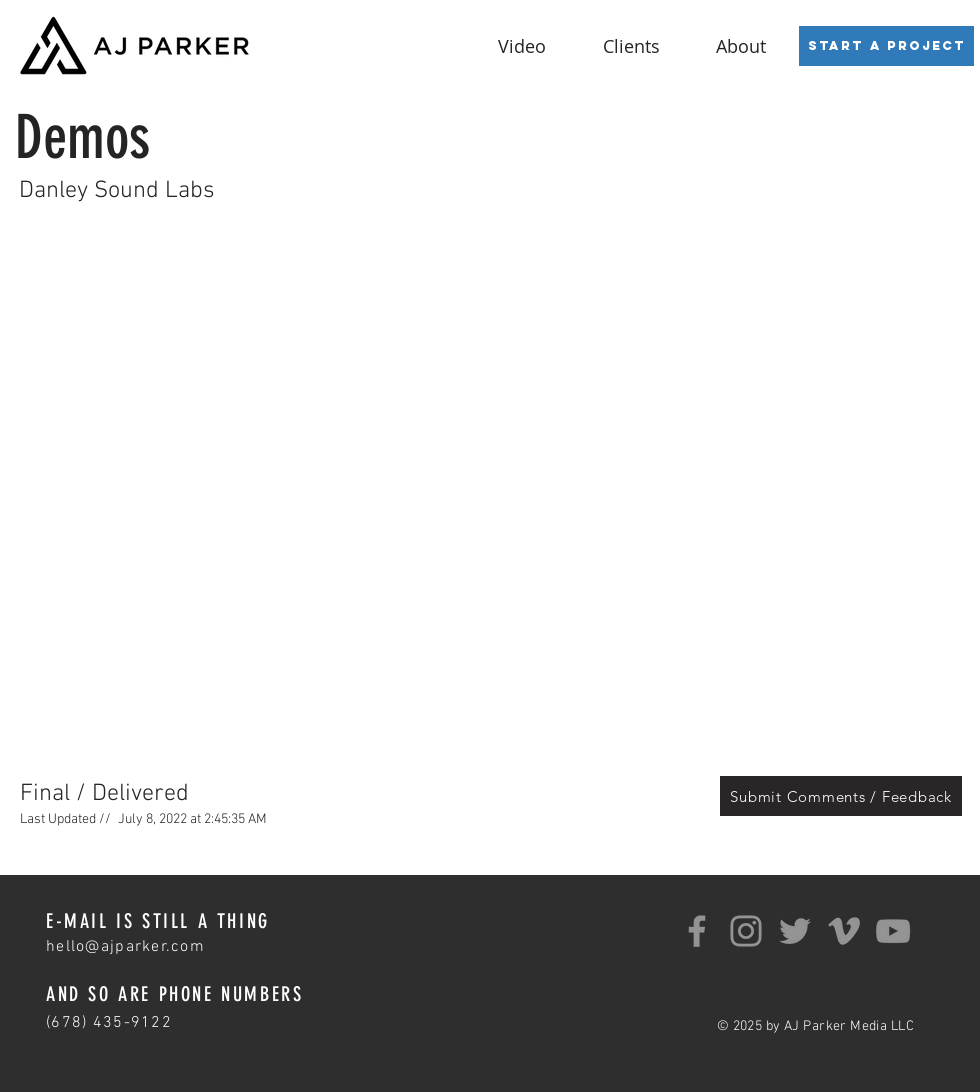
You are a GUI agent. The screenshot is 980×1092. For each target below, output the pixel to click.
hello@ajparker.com (125, 947)
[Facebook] (697, 931)
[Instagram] (746, 931)
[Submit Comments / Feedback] (841, 796)
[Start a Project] (886, 46)
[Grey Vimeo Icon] (844, 931)
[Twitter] (795, 931)
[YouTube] (893, 931)
